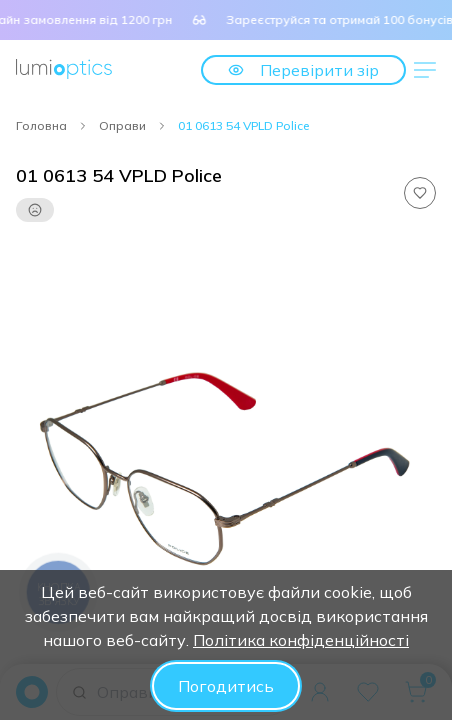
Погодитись (226, 686)
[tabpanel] (226, 456)
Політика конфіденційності (301, 640)
